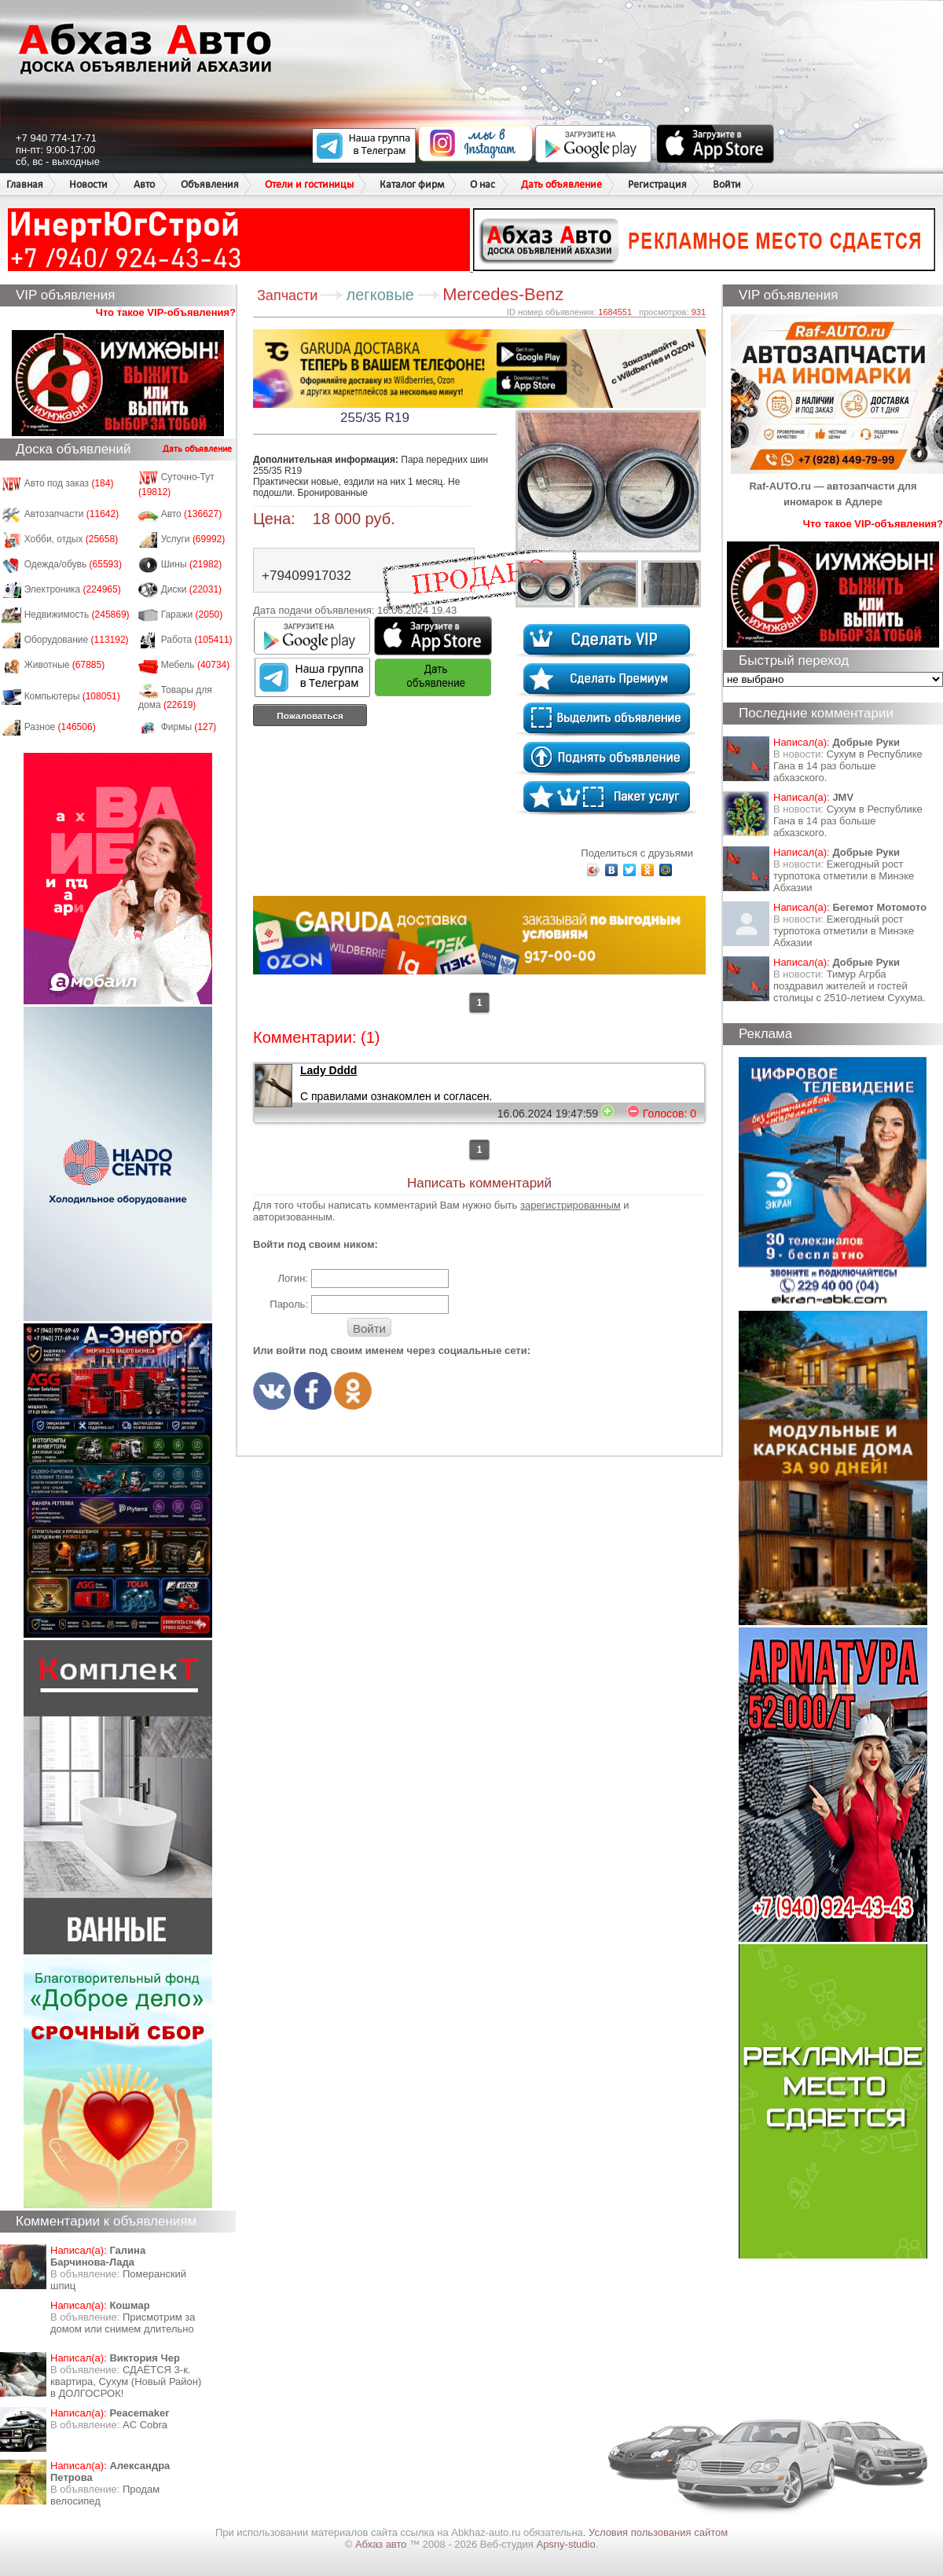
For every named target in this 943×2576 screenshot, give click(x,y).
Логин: (292, 1278)
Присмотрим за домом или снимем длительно (122, 2323)
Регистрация (657, 184)
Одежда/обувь (73, 564)
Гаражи (192, 614)
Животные (64, 664)
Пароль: (289, 1304)
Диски (191, 589)
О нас (482, 184)
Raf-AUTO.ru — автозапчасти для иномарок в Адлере (837, 486)
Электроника (72, 589)
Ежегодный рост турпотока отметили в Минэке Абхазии (843, 876)
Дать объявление (561, 184)
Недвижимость (77, 614)
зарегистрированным (570, 1205)
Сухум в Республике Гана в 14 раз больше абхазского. (848, 765)
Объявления (210, 184)
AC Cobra (145, 2425)
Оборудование (76, 639)
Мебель (195, 664)
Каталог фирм (412, 184)
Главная (24, 184)
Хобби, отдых (71, 539)
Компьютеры (72, 696)
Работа (197, 639)
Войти (727, 184)
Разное (60, 726)
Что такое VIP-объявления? (166, 312)
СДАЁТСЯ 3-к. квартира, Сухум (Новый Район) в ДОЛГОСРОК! (125, 2381)
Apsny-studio (565, 2544)
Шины (191, 564)
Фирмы (189, 726)
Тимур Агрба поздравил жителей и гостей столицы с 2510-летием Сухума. (849, 986)
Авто (144, 184)
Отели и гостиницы (309, 184)
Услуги (193, 539)
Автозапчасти (71, 513)
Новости (88, 184)
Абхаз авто (382, 2544)
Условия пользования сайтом (658, 2532)
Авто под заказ (69, 483)
